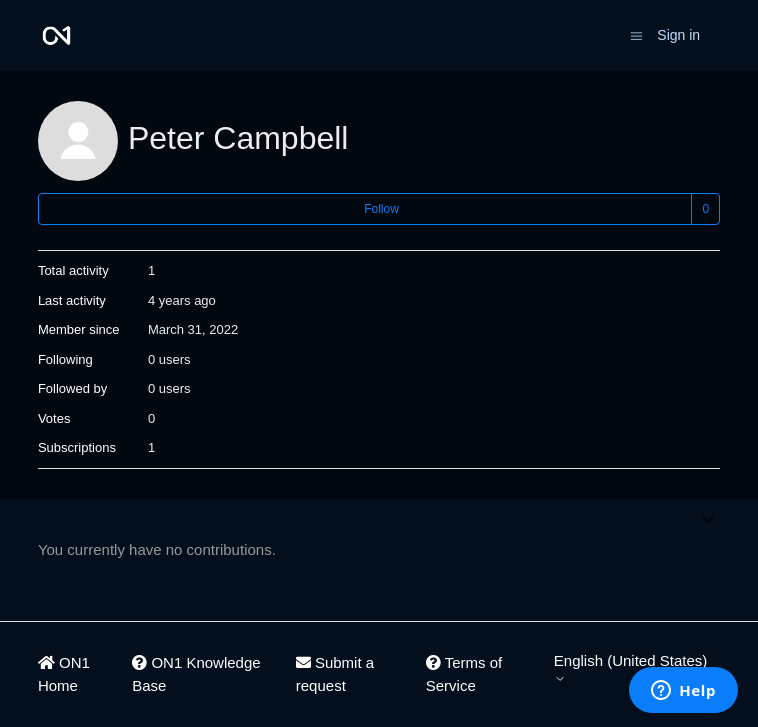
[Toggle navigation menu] (636, 34)
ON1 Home (64, 674)
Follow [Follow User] (381, 209)
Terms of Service (464, 674)
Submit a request (335, 674)
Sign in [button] (678, 35)
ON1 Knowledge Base (196, 674)
